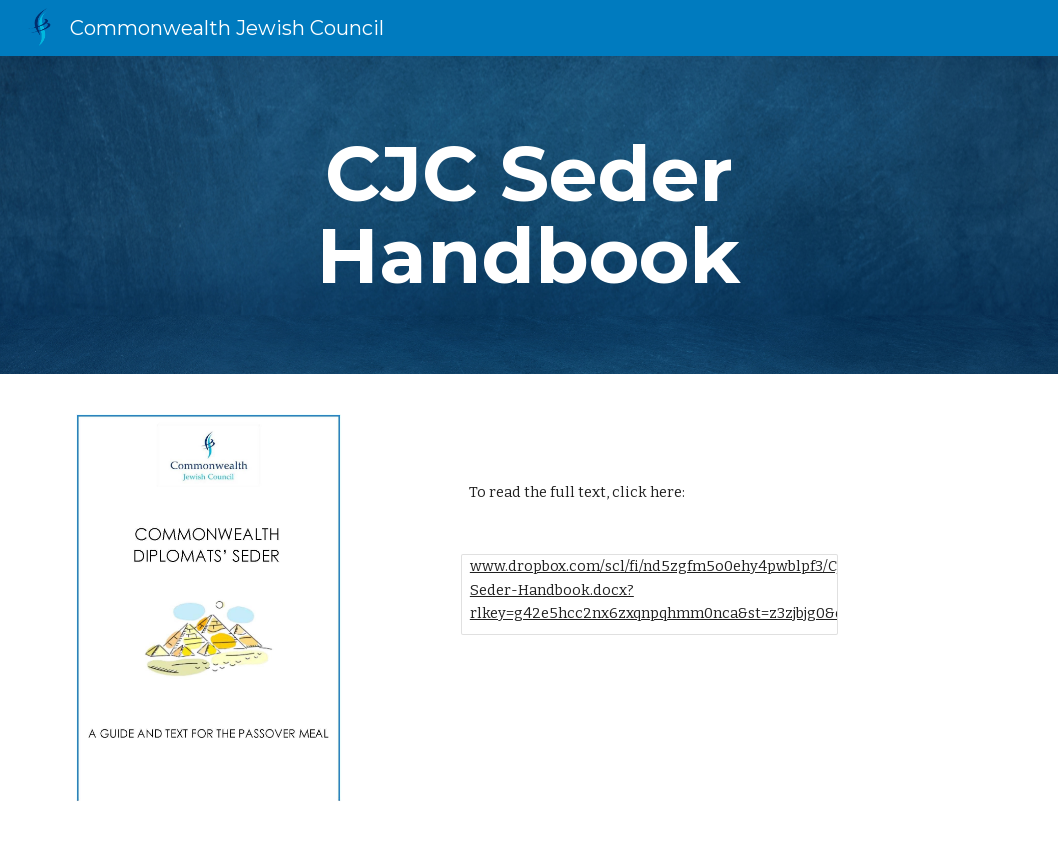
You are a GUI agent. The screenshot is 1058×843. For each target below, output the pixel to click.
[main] (528, 215)
